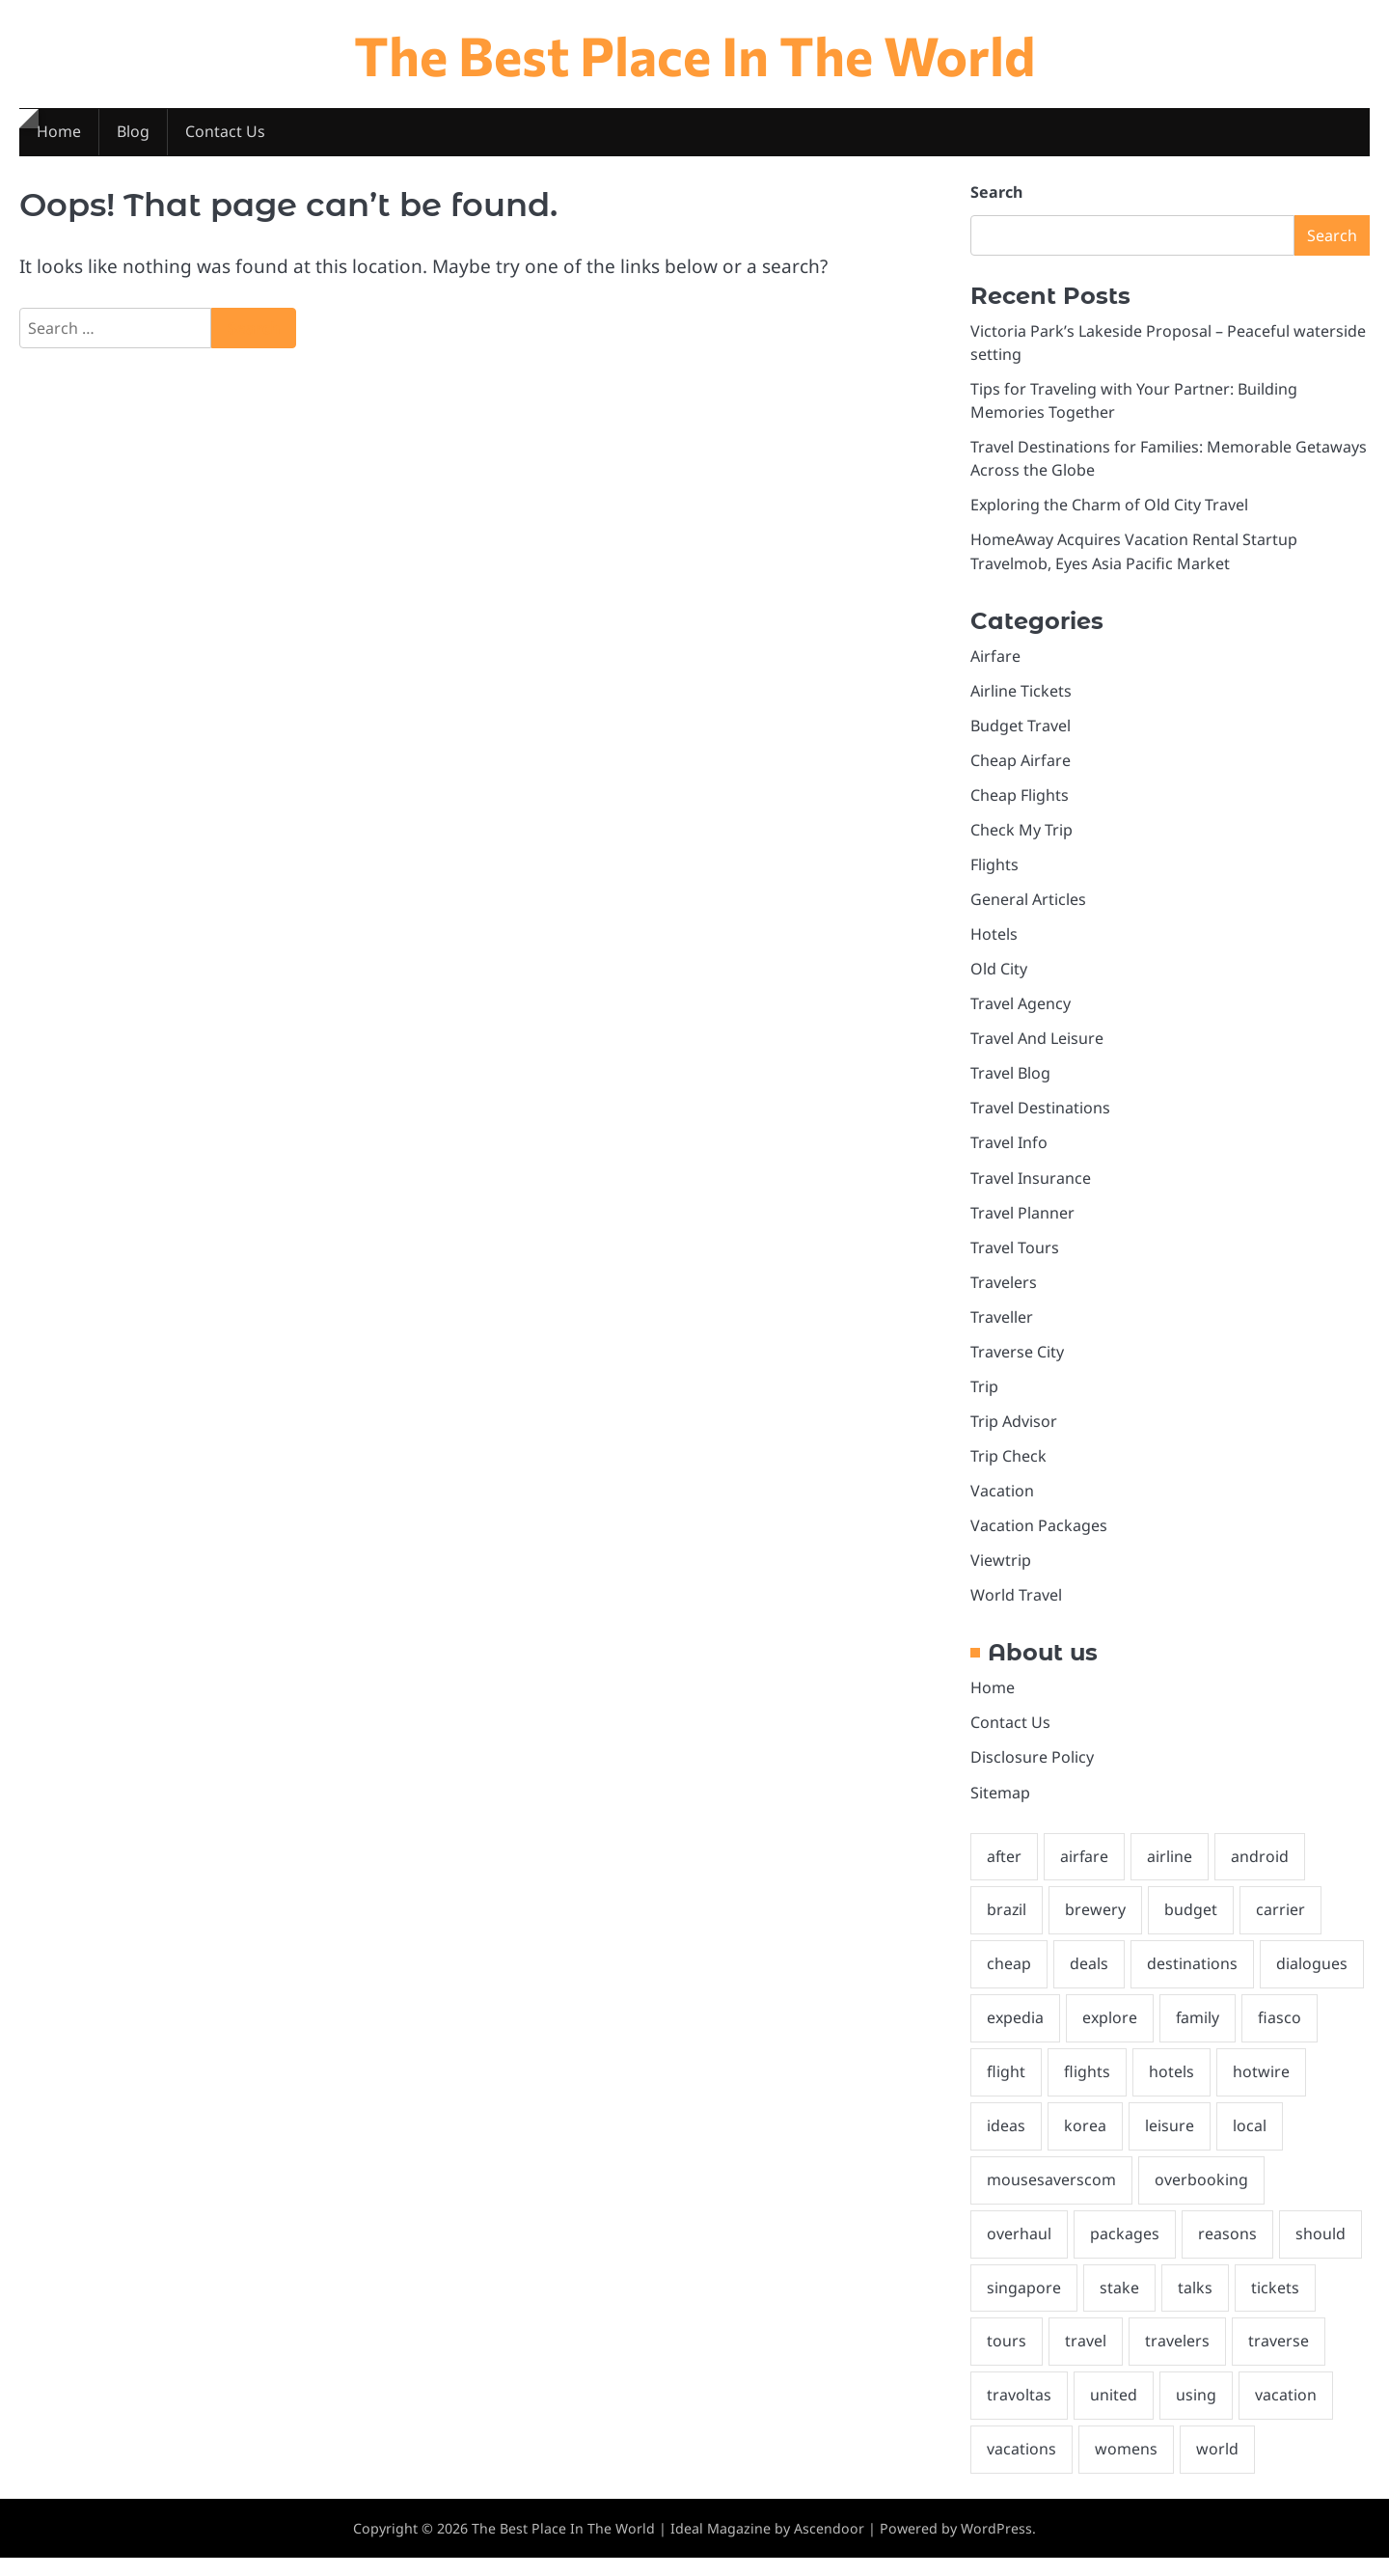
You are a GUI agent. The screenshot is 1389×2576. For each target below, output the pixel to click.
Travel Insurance (1031, 1184)
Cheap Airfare (1020, 764)
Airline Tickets (1021, 693)
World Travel (1016, 1605)
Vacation (1002, 1500)
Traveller (1001, 1325)
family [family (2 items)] (1200, 2031)
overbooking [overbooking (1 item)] (1201, 2195)
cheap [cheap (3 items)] (1009, 1977)
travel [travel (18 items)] (1085, 2358)
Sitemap (1000, 1804)
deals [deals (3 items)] (1089, 1977)
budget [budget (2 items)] (1191, 1922)
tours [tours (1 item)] (1006, 2358)
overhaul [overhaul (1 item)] (1019, 2250)
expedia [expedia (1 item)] (1016, 2031)
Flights (994, 869)
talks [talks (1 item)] (1195, 2304)
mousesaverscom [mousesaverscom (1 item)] (1051, 2195)
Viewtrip (1000, 1570)
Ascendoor (829, 2545)
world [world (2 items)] (1217, 2467)
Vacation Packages (1038, 1536)
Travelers (1003, 1290)
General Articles (1028, 905)
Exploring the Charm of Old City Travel (1109, 507)
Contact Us (226, 133)
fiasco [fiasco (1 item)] (1282, 2031)
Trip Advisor (1013, 1430)
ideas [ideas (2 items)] (1006, 2140)
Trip (984, 1395)
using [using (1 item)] (1196, 2413)
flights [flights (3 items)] (1087, 2085)
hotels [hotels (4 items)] (1171, 2085)
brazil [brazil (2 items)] (1007, 1922)
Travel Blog (1010, 1079)
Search (996, 193)
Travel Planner (1022, 1220)
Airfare (995, 659)
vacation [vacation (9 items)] (1286, 2413)
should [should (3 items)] (1320, 2250)
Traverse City (1017, 1360)
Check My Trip (1021, 834)
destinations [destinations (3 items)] (1192, 1977)
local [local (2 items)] (1249, 2140)
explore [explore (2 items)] (1111, 2031)
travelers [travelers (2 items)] (1177, 2358)
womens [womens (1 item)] (1126, 2467)
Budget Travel (1021, 729)
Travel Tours (1014, 1255)
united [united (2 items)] (1113, 2413)
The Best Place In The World (695, 53)
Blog (133, 133)
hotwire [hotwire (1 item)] (1261, 2085)
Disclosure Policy (1032, 1768)
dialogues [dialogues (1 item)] (1312, 1977)
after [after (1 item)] (1004, 1868)
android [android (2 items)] (1262, 1868)
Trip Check (1008, 1465)
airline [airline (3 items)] (1171, 1868)
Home (59, 133)
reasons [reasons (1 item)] (1227, 2250)
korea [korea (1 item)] (1085, 2140)
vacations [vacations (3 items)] (1021, 2467)
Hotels (994, 939)
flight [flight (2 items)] (1006, 2085)
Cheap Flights (1019, 798)
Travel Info (1009, 1150)
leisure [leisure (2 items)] (1169, 2140)
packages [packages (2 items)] (1124, 2250)
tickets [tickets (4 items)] (1275, 2304)
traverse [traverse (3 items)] (1278, 2358)
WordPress (996, 2545)
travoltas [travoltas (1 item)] (1019, 2413)
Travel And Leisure (1037, 1044)
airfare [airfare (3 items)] (1085, 1868)
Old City (998, 974)
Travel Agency (1020, 1010)
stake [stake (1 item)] (1119, 2304)
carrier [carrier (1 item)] (1281, 1922)
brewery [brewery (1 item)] (1096, 1922)
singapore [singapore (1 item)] (1024, 2304)
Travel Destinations (1040, 1115)
